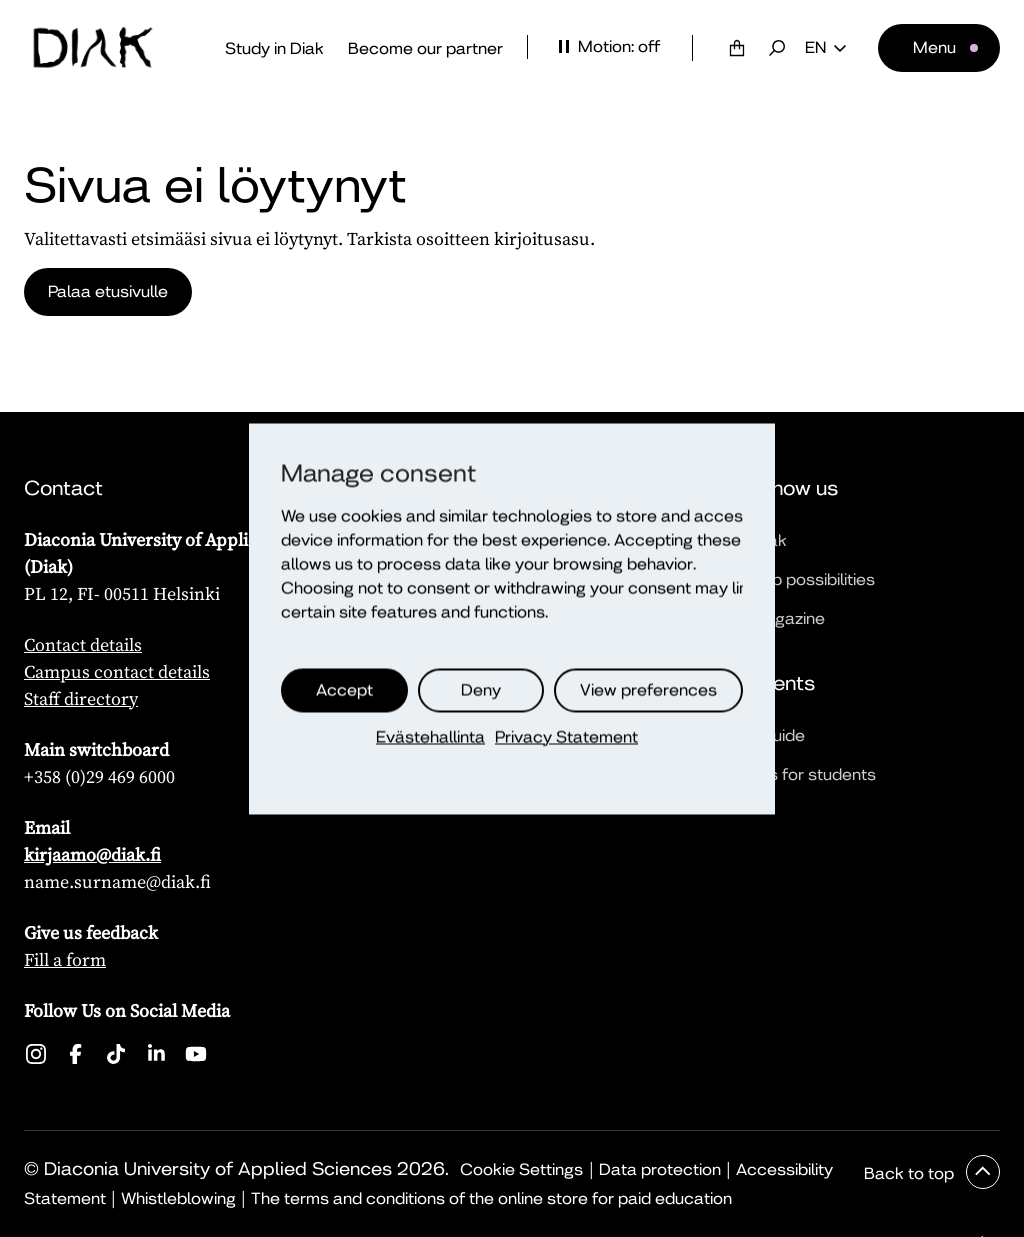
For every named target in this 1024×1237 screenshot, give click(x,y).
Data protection (660, 1169)
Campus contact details (117, 671)
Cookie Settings (521, 1169)
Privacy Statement (566, 736)
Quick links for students (785, 774)
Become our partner (425, 48)
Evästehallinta (430, 736)
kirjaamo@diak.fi (92, 854)
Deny (481, 689)
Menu (934, 47)
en (825, 48)
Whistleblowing (178, 1198)
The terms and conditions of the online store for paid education (491, 1198)
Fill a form (65, 959)
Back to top (911, 1173)
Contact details (83, 644)
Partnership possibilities (785, 579)
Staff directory (81, 698)
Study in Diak (274, 48)
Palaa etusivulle (108, 291)
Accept (344, 689)
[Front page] (93, 48)
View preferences (648, 689)
